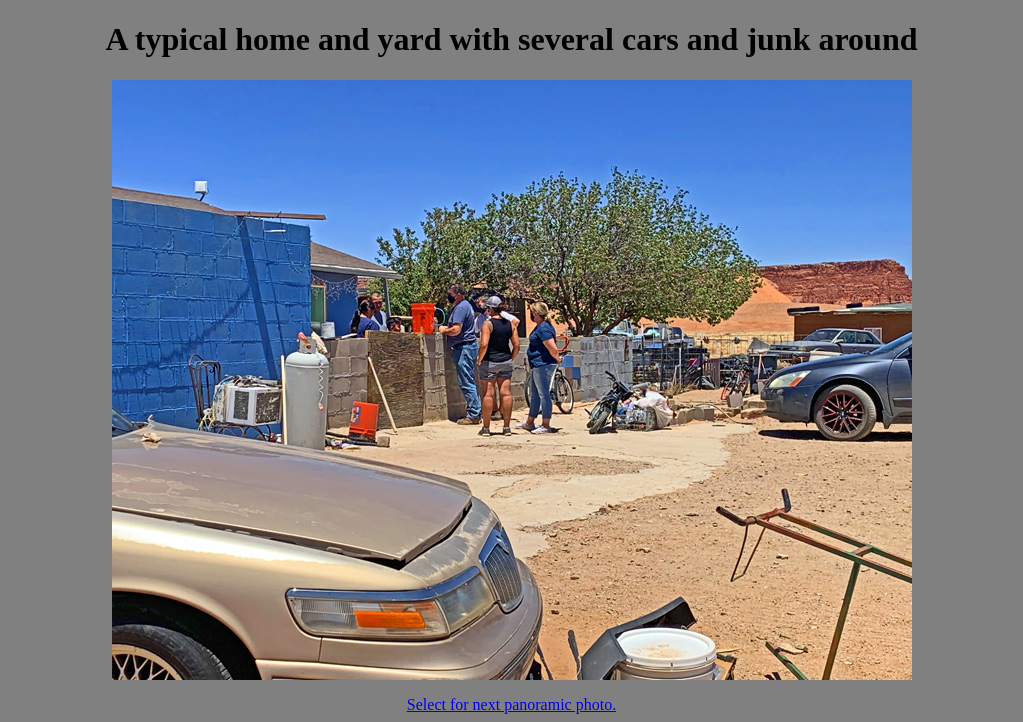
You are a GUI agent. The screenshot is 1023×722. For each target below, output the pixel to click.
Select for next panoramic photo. (511, 704)
